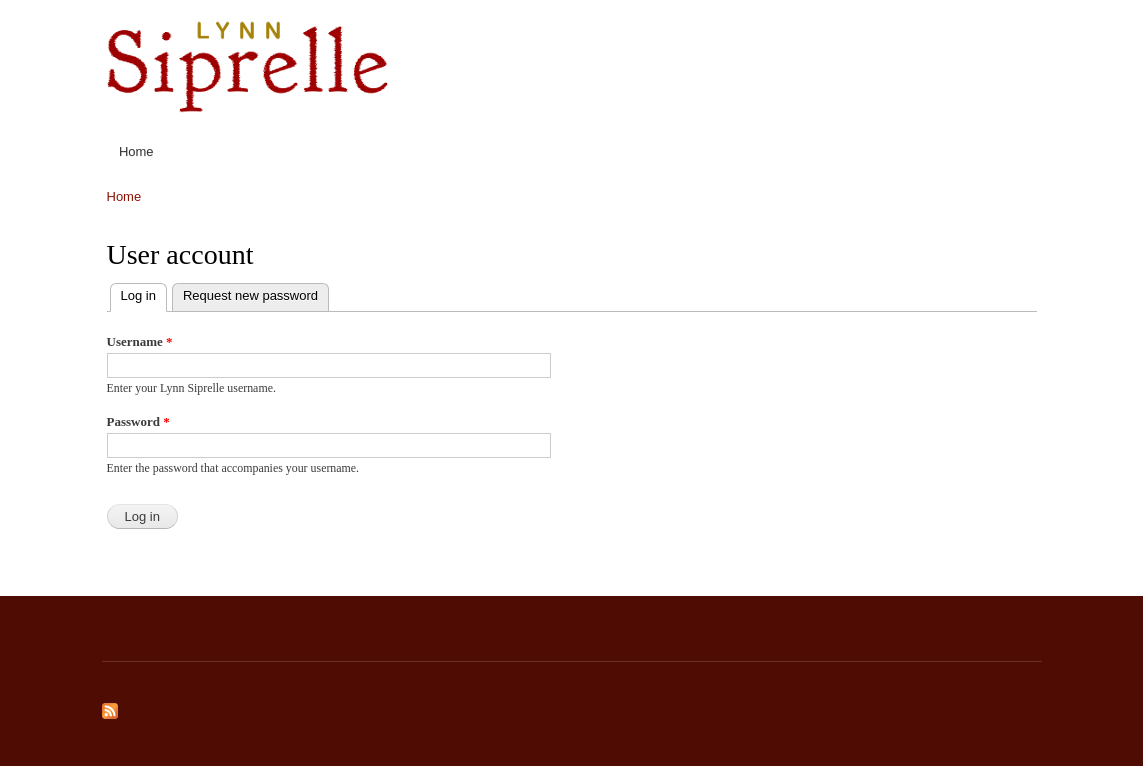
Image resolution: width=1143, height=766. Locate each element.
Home (136, 151)
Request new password (250, 295)
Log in (144, 293)
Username (140, 341)
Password (138, 421)
